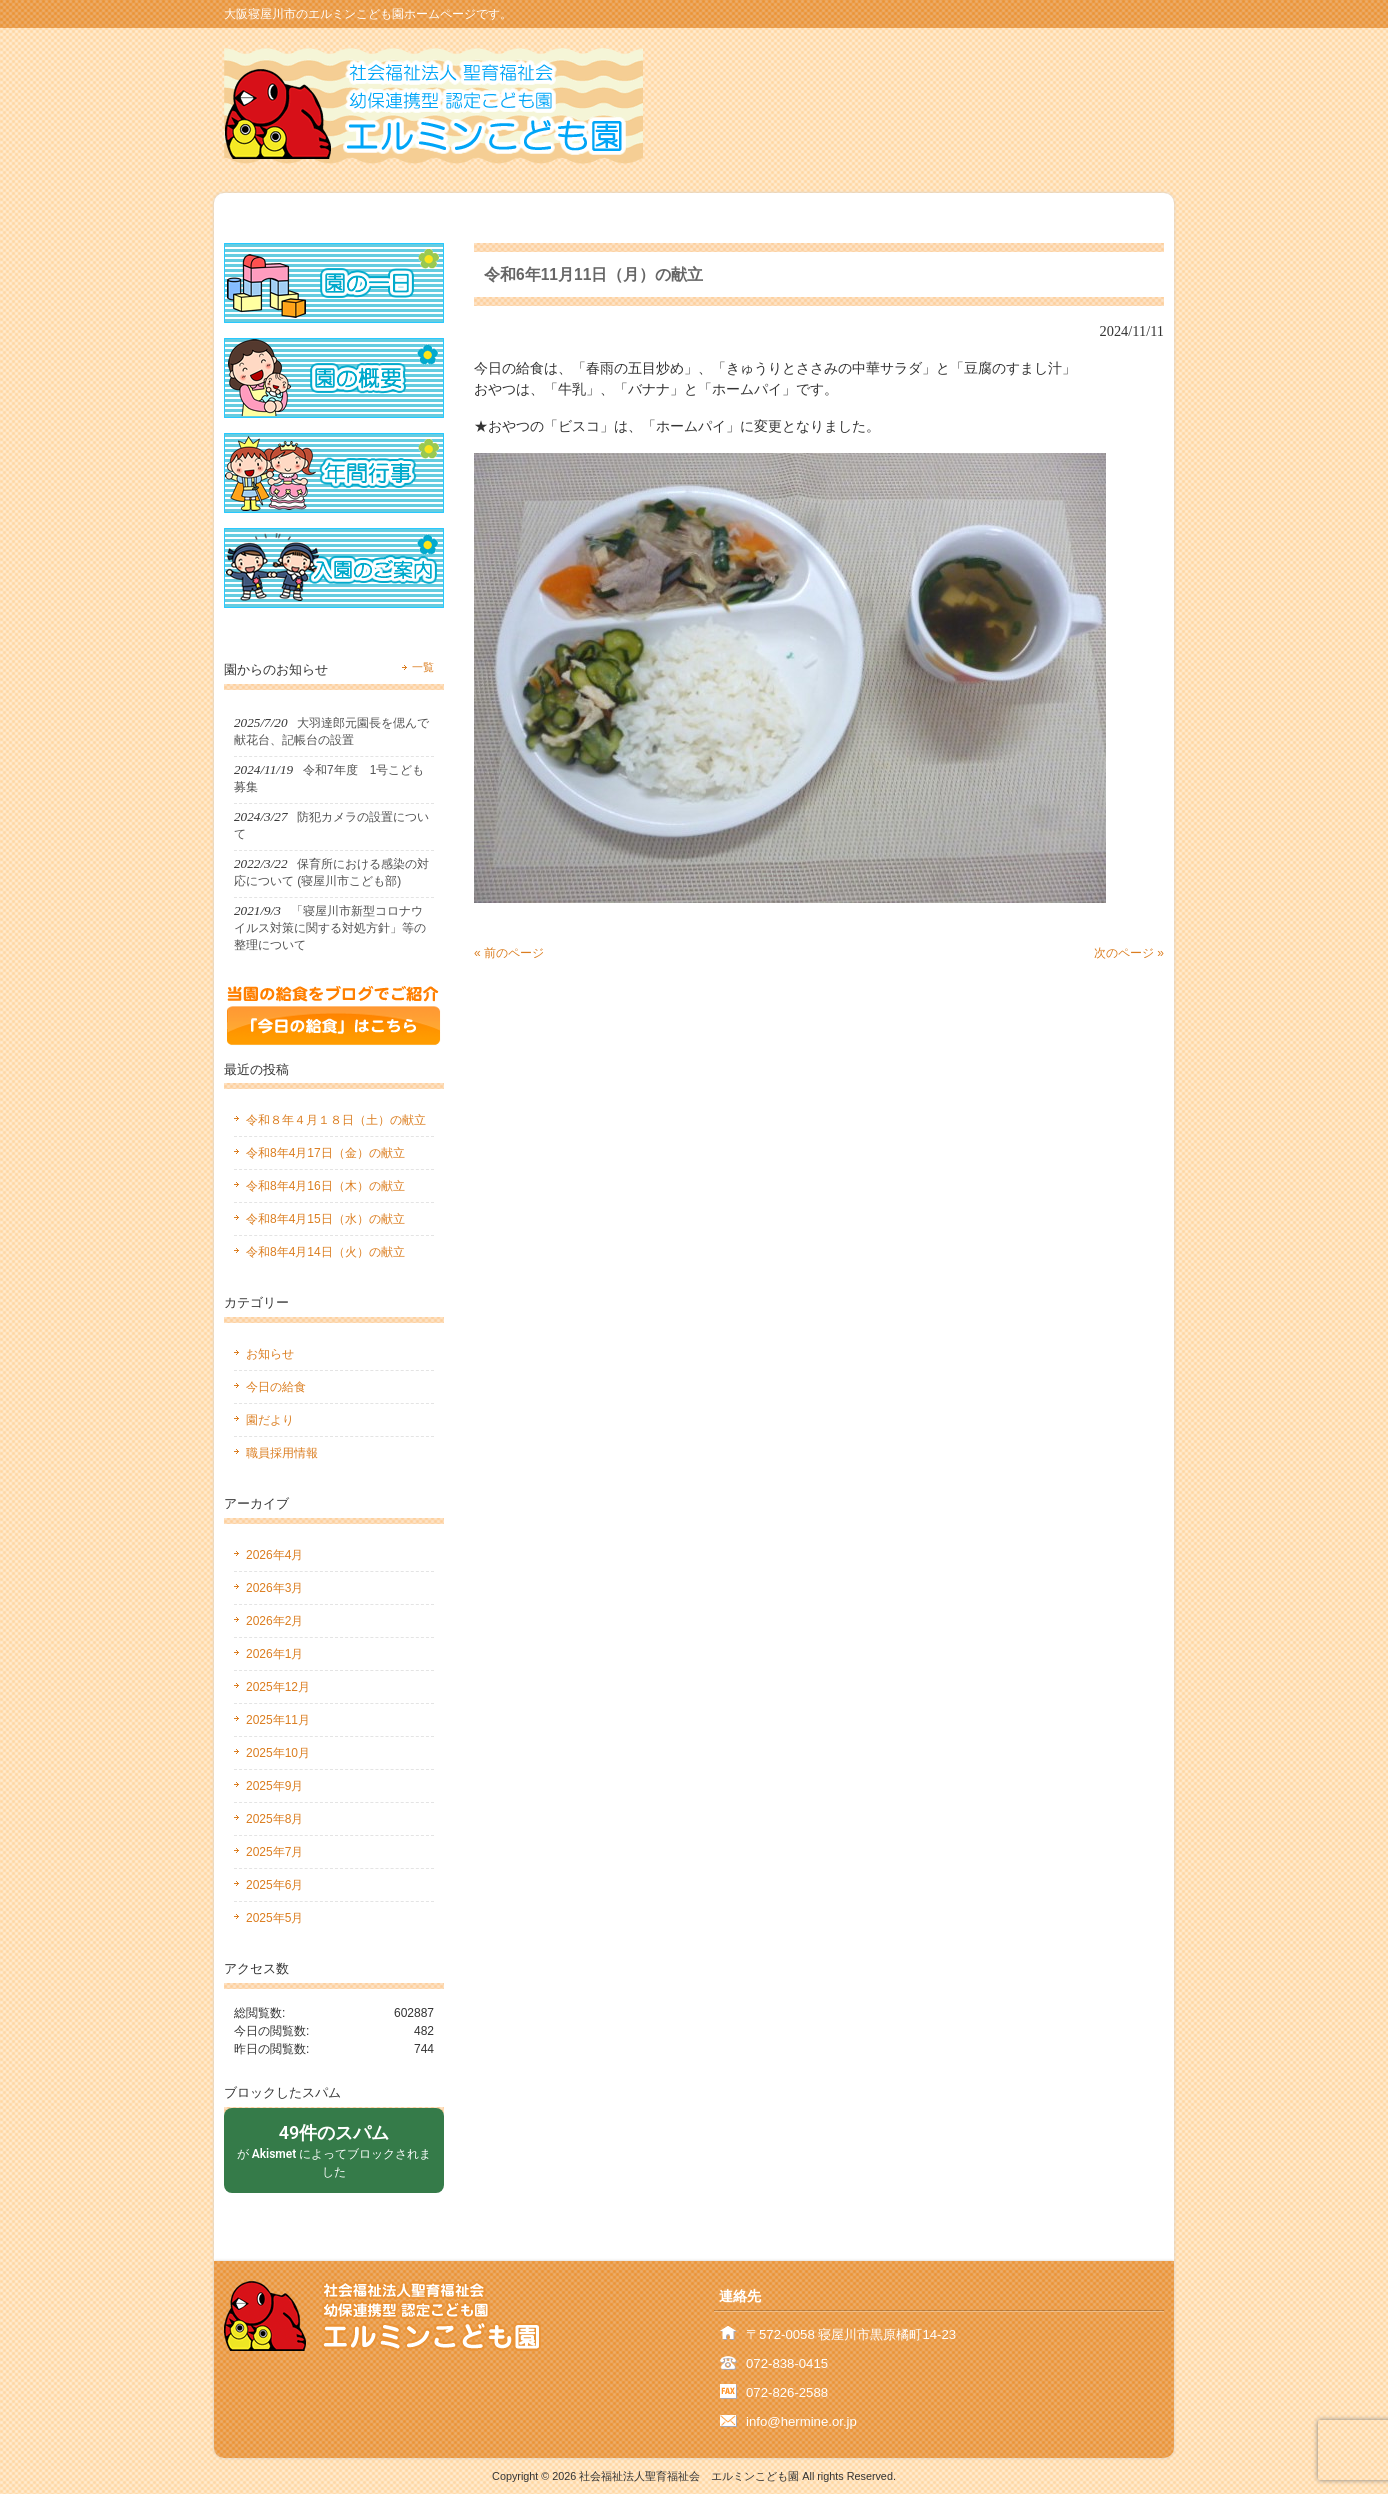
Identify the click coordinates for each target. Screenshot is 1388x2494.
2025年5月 (274, 1918)
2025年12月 (278, 1687)
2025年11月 (278, 1720)
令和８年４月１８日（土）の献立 (336, 1120)
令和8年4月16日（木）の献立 (325, 1186)
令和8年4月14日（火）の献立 (325, 1252)
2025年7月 (274, 1852)
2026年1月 (274, 1654)
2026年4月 (274, 1555)
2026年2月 (274, 1621)
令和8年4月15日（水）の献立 (325, 1219)
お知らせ (270, 1354)
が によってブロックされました (334, 2149)
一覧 (423, 667)
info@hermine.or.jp (801, 2421)
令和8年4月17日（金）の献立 (325, 1153)
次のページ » (1129, 953)
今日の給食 (276, 1387)
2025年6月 (274, 1885)
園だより (270, 1420)
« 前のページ (509, 953)
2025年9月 (274, 1786)
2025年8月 (274, 1819)
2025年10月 (278, 1753)
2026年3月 (274, 1588)
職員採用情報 (282, 1453)
